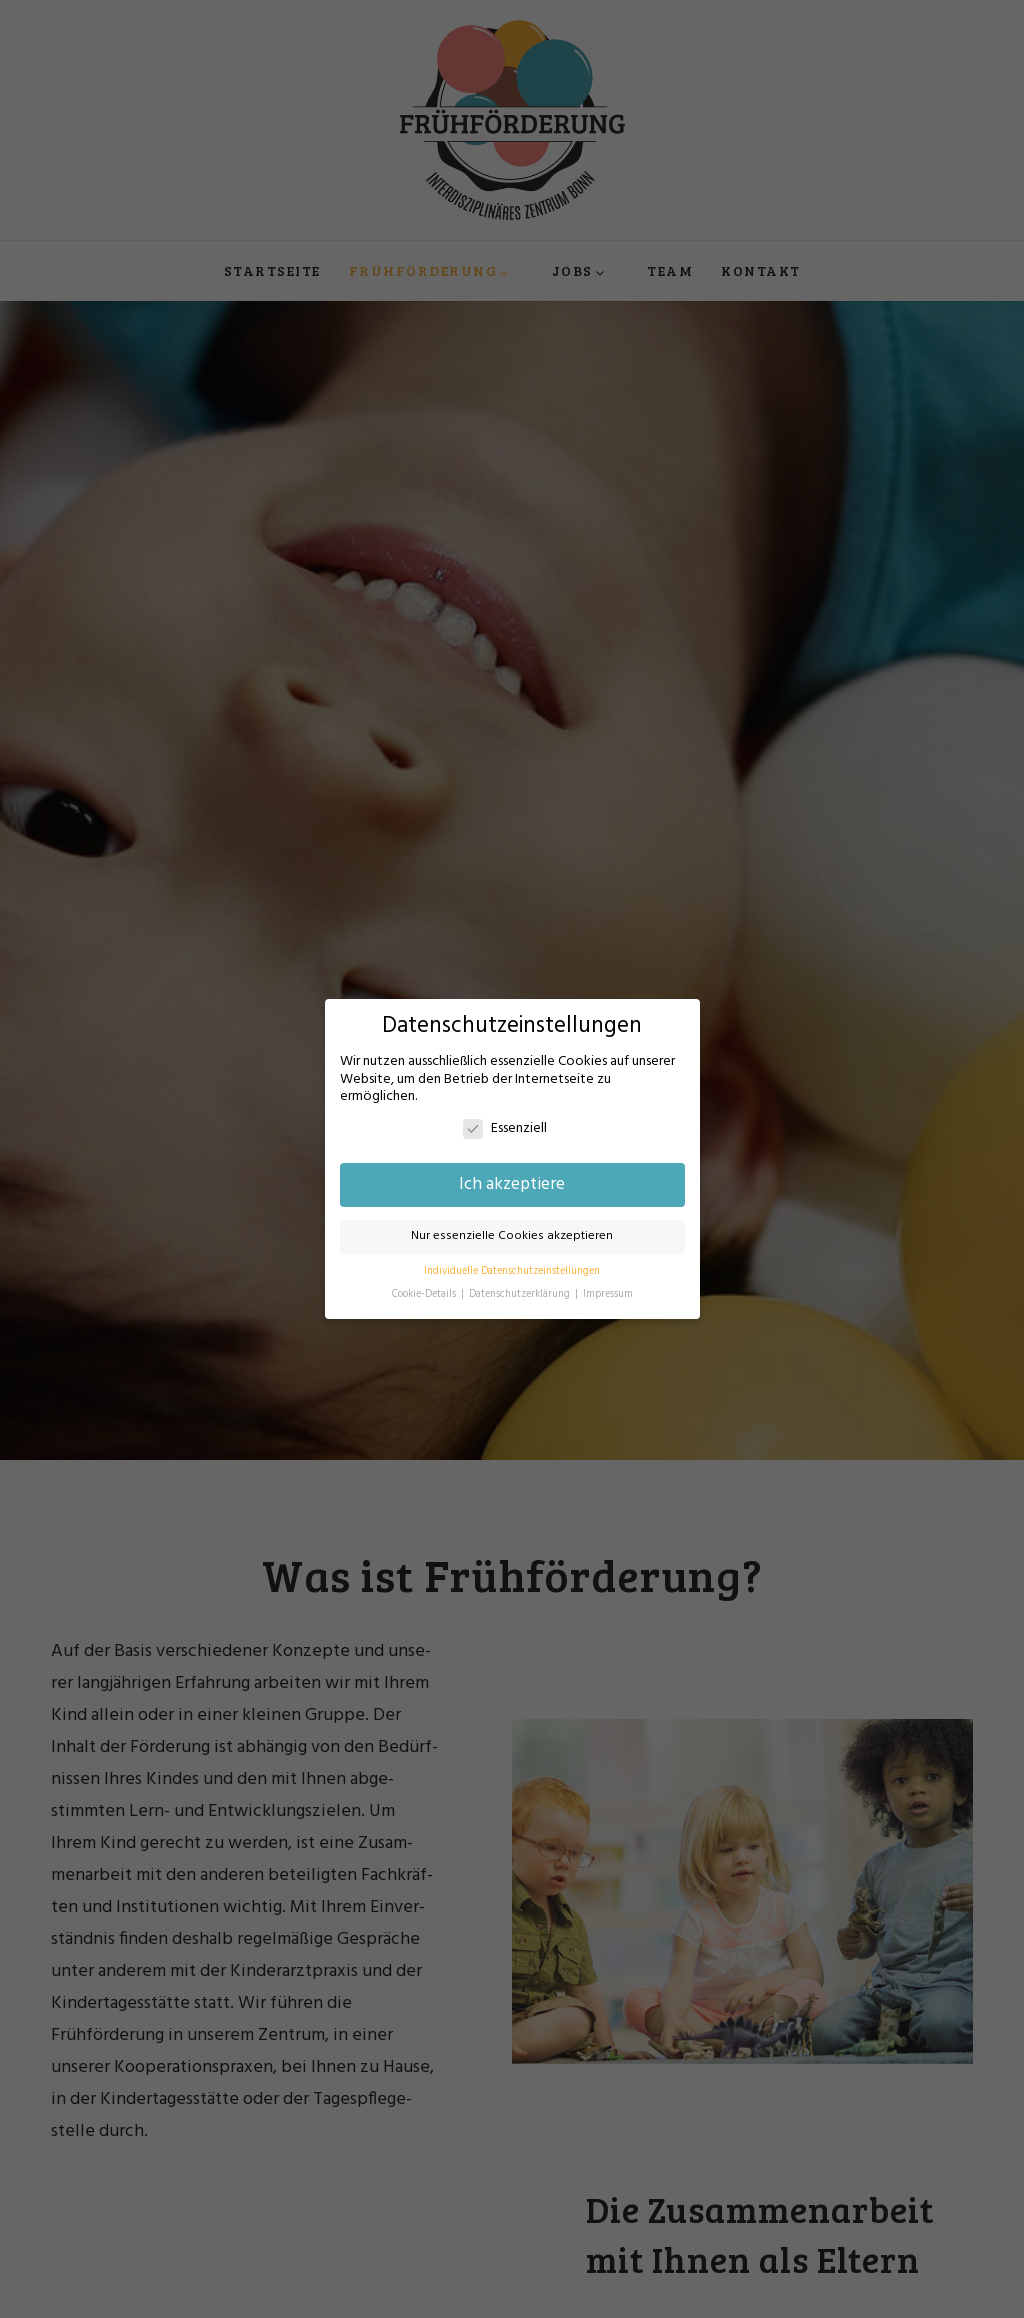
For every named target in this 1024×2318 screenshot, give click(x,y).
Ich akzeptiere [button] (512, 1185)
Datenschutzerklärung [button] (521, 1294)
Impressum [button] (608, 1294)
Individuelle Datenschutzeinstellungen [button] (512, 1271)
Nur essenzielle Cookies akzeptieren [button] (512, 1236)
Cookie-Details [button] (425, 1294)
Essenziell (505, 1128)
